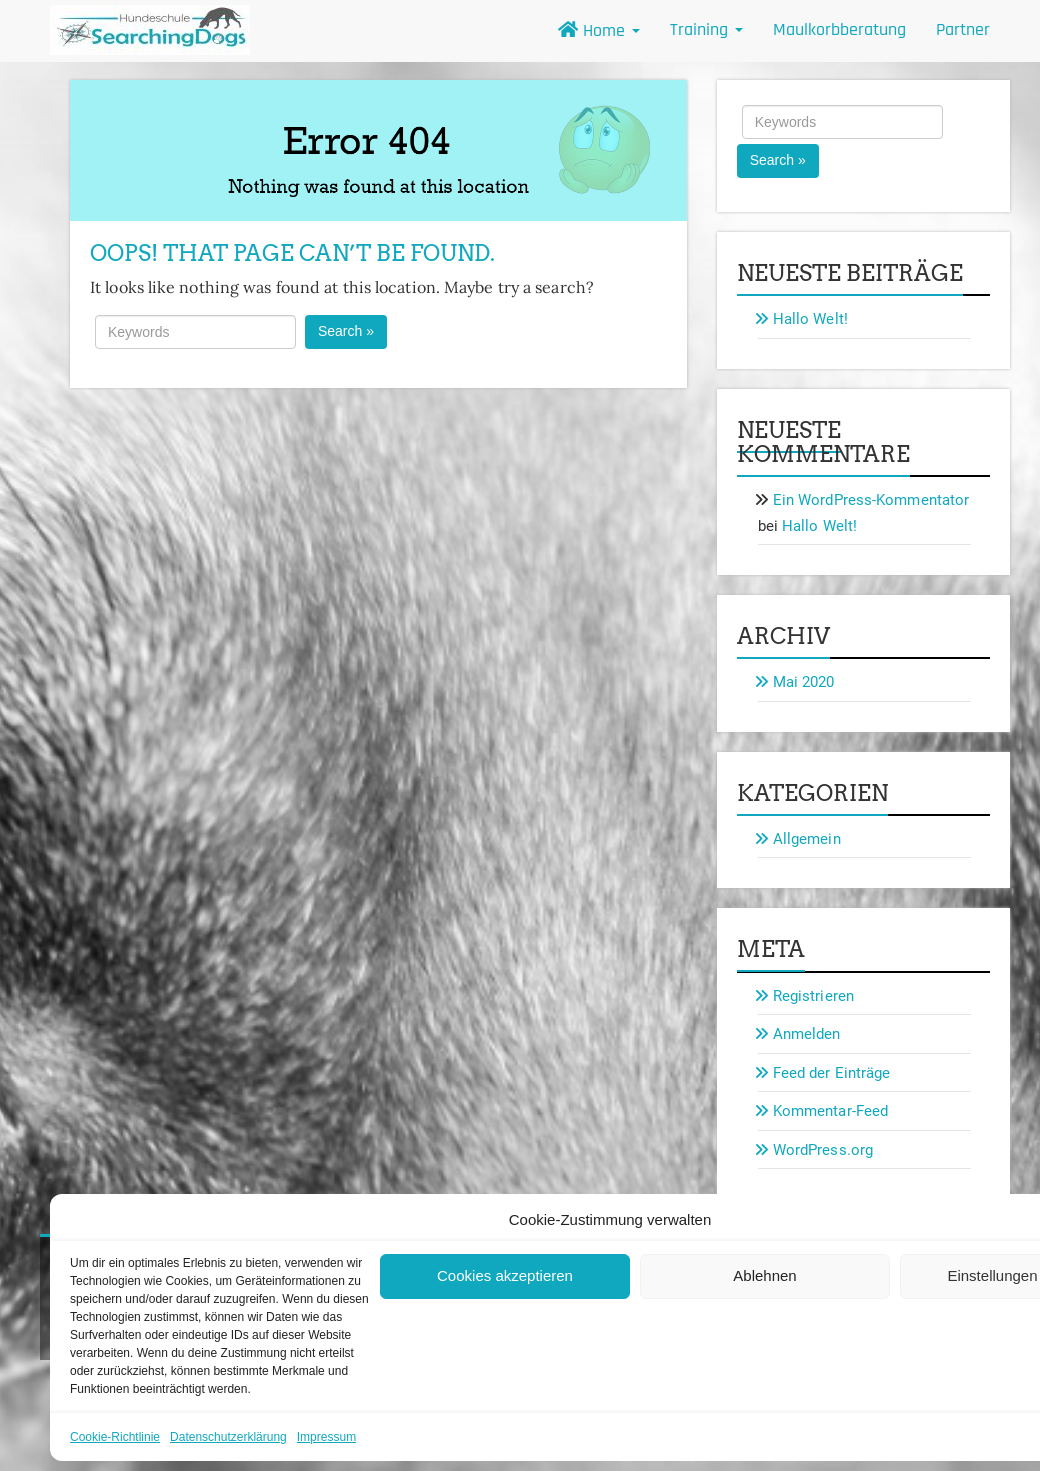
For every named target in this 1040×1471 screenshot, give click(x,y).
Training (706, 29)
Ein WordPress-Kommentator (871, 500)
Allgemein (807, 839)
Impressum (326, 1437)
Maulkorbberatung (839, 29)
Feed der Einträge (832, 1073)
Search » (346, 331)
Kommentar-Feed (830, 1111)
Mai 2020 (804, 682)
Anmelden (807, 1034)
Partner (963, 29)
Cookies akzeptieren (505, 1275)
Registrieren (813, 996)
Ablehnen (764, 1275)
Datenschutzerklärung (228, 1437)
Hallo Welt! (810, 319)
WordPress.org (823, 1150)
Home (599, 30)
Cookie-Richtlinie (115, 1437)
